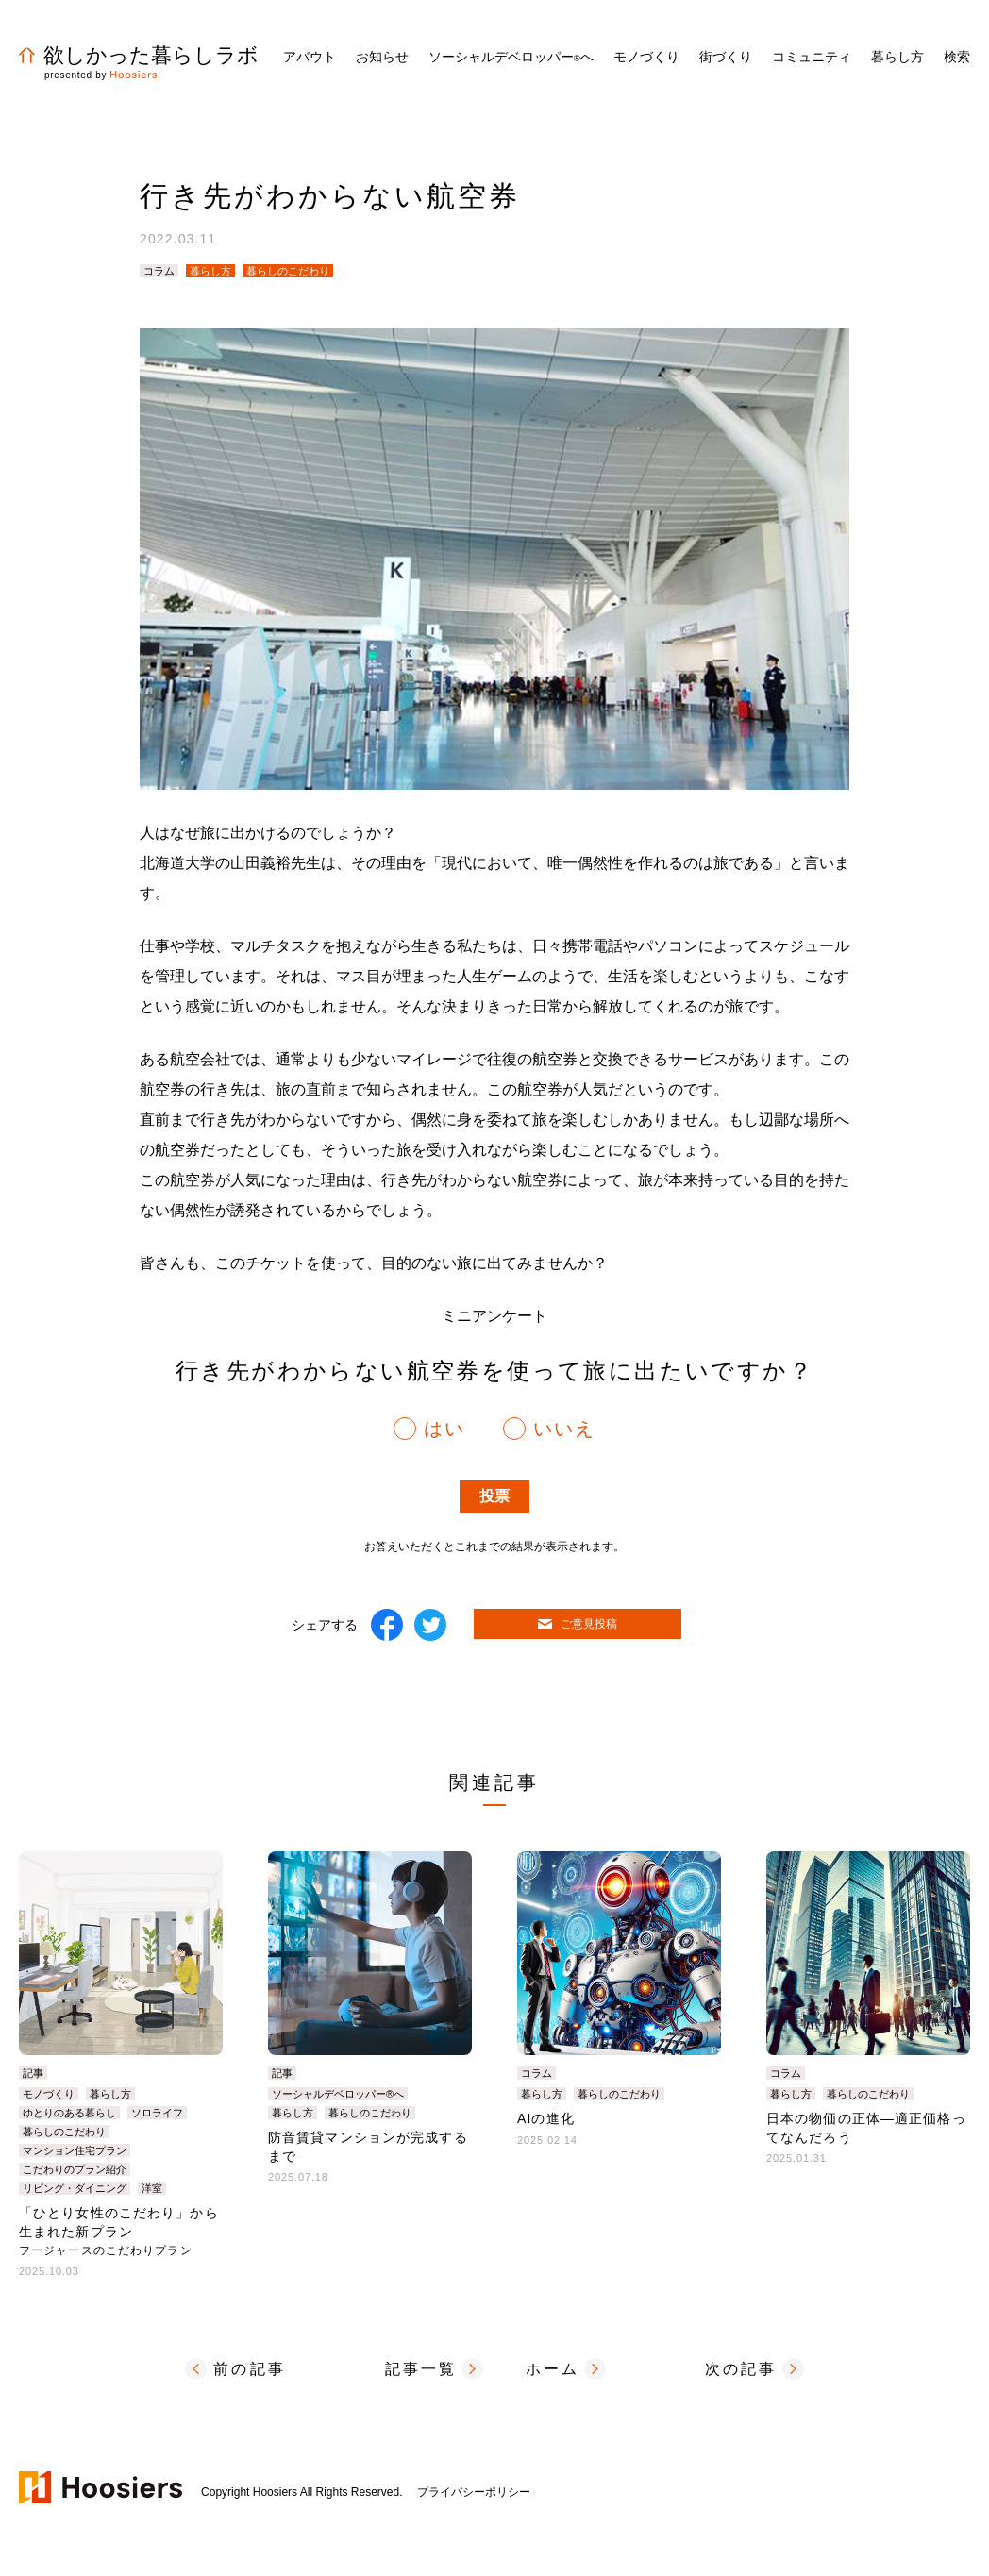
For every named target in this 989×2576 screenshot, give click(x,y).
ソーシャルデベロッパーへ (511, 56)
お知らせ (382, 56)
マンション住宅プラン (74, 2150)
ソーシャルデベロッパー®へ (338, 2093)
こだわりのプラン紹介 (74, 2169)
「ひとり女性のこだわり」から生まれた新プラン (119, 2231)
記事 (33, 2073)
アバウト (309, 56)
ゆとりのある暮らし (69, 2112)
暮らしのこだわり (287, 270)
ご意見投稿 (577, 1624)
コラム (159, 270)
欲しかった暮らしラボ (139, 55)
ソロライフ (157, 2112)
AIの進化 (546, 2118)
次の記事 (741, 2369)
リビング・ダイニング (74, 2188)
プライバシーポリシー (473, 2492)
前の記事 (249, 2369)
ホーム (553, 2369)
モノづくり (49, 2093)
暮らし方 (210, 270)
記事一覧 (421, 2369)
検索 (957, 56)
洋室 (152, 2188)
